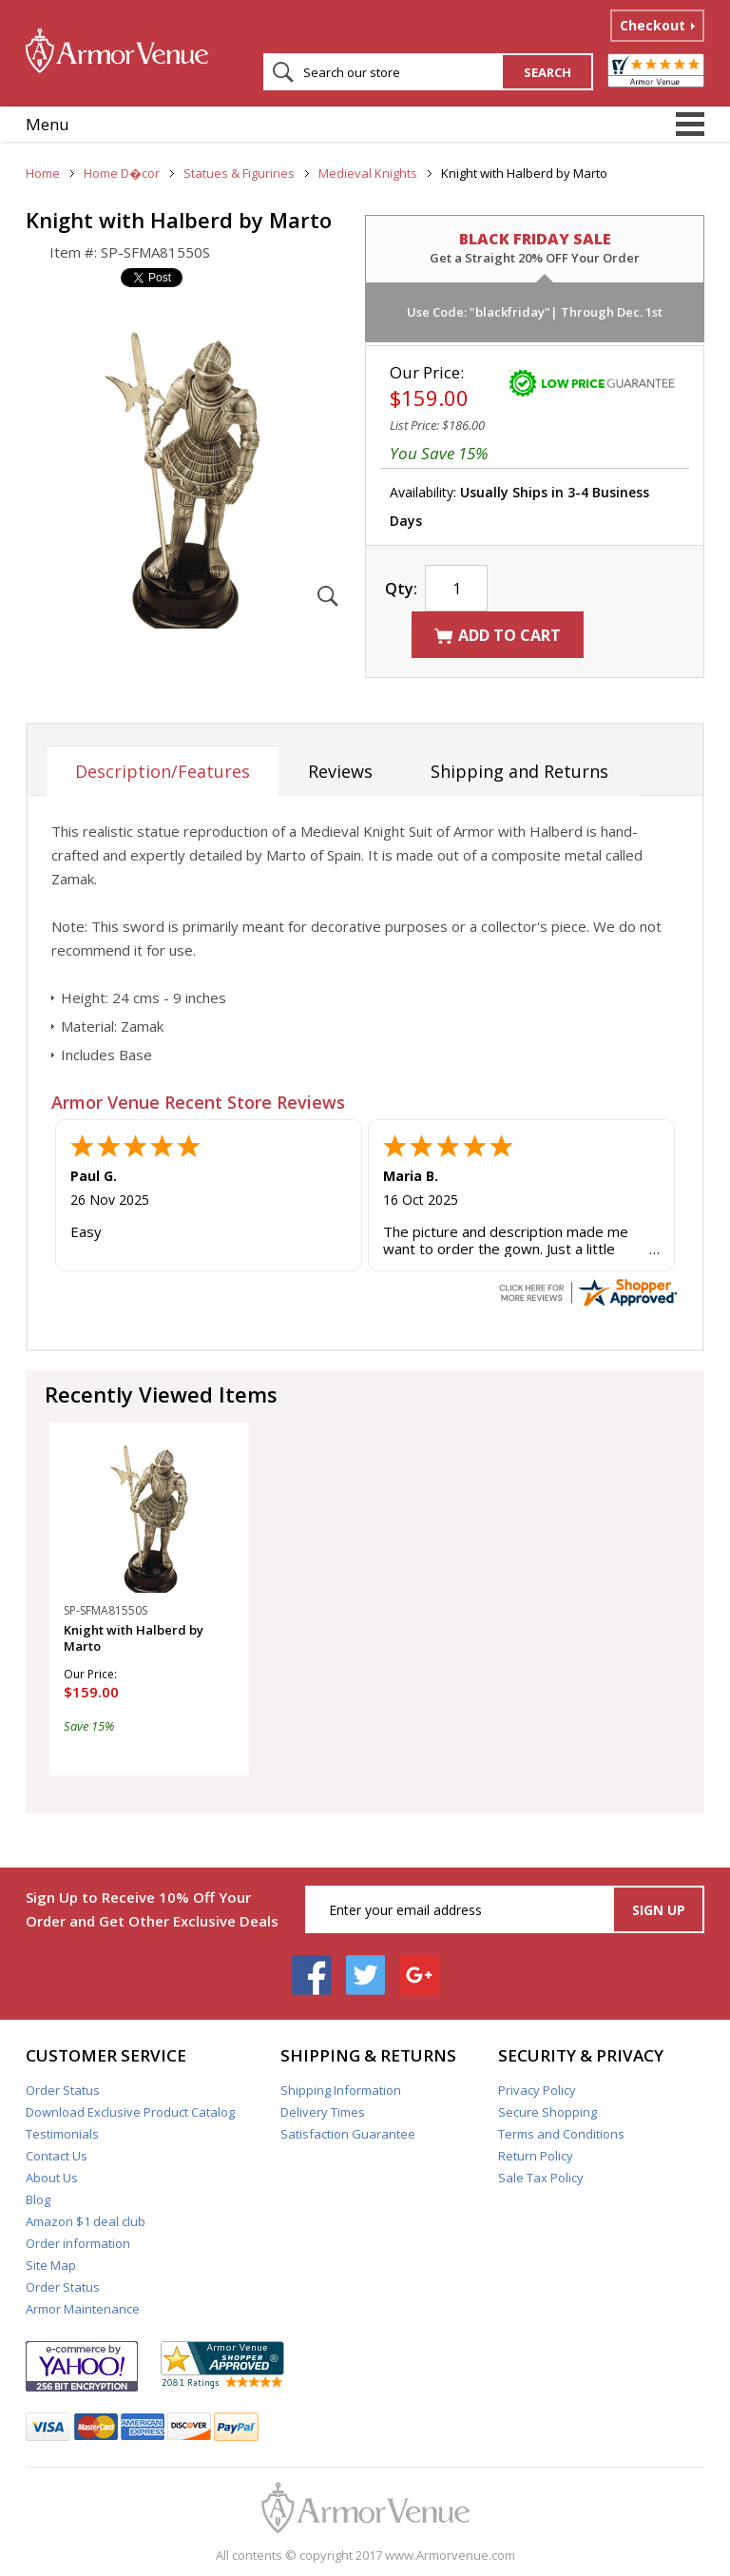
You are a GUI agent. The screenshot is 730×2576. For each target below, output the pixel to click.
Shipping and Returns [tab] (519, 771)
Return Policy (535, 2155)
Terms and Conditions (561, 2133)
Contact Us (56, 2155)
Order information (78, 2243)
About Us (52, 2177)
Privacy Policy (537, 2090)
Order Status (63, 2090)
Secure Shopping (547, 2112)
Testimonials (62, 2133)
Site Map (51, 2265)
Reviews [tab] (340, 771)
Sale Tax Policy (541, 2177)
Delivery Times (322, 2112)
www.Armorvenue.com (450, 2555)
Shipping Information (340, 2090)
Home (43, 173)
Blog (38, 2199)
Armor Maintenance (83, 2308)
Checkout (652, 25)
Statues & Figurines (239, 173)
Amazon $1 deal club (85, 2221)
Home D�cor (122, 173)
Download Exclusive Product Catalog (130, 2112)
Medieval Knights (367, 173)
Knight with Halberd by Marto (133, 1638)
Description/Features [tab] (162, 771)
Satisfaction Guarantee (347, 2133)
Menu (47, 124)
